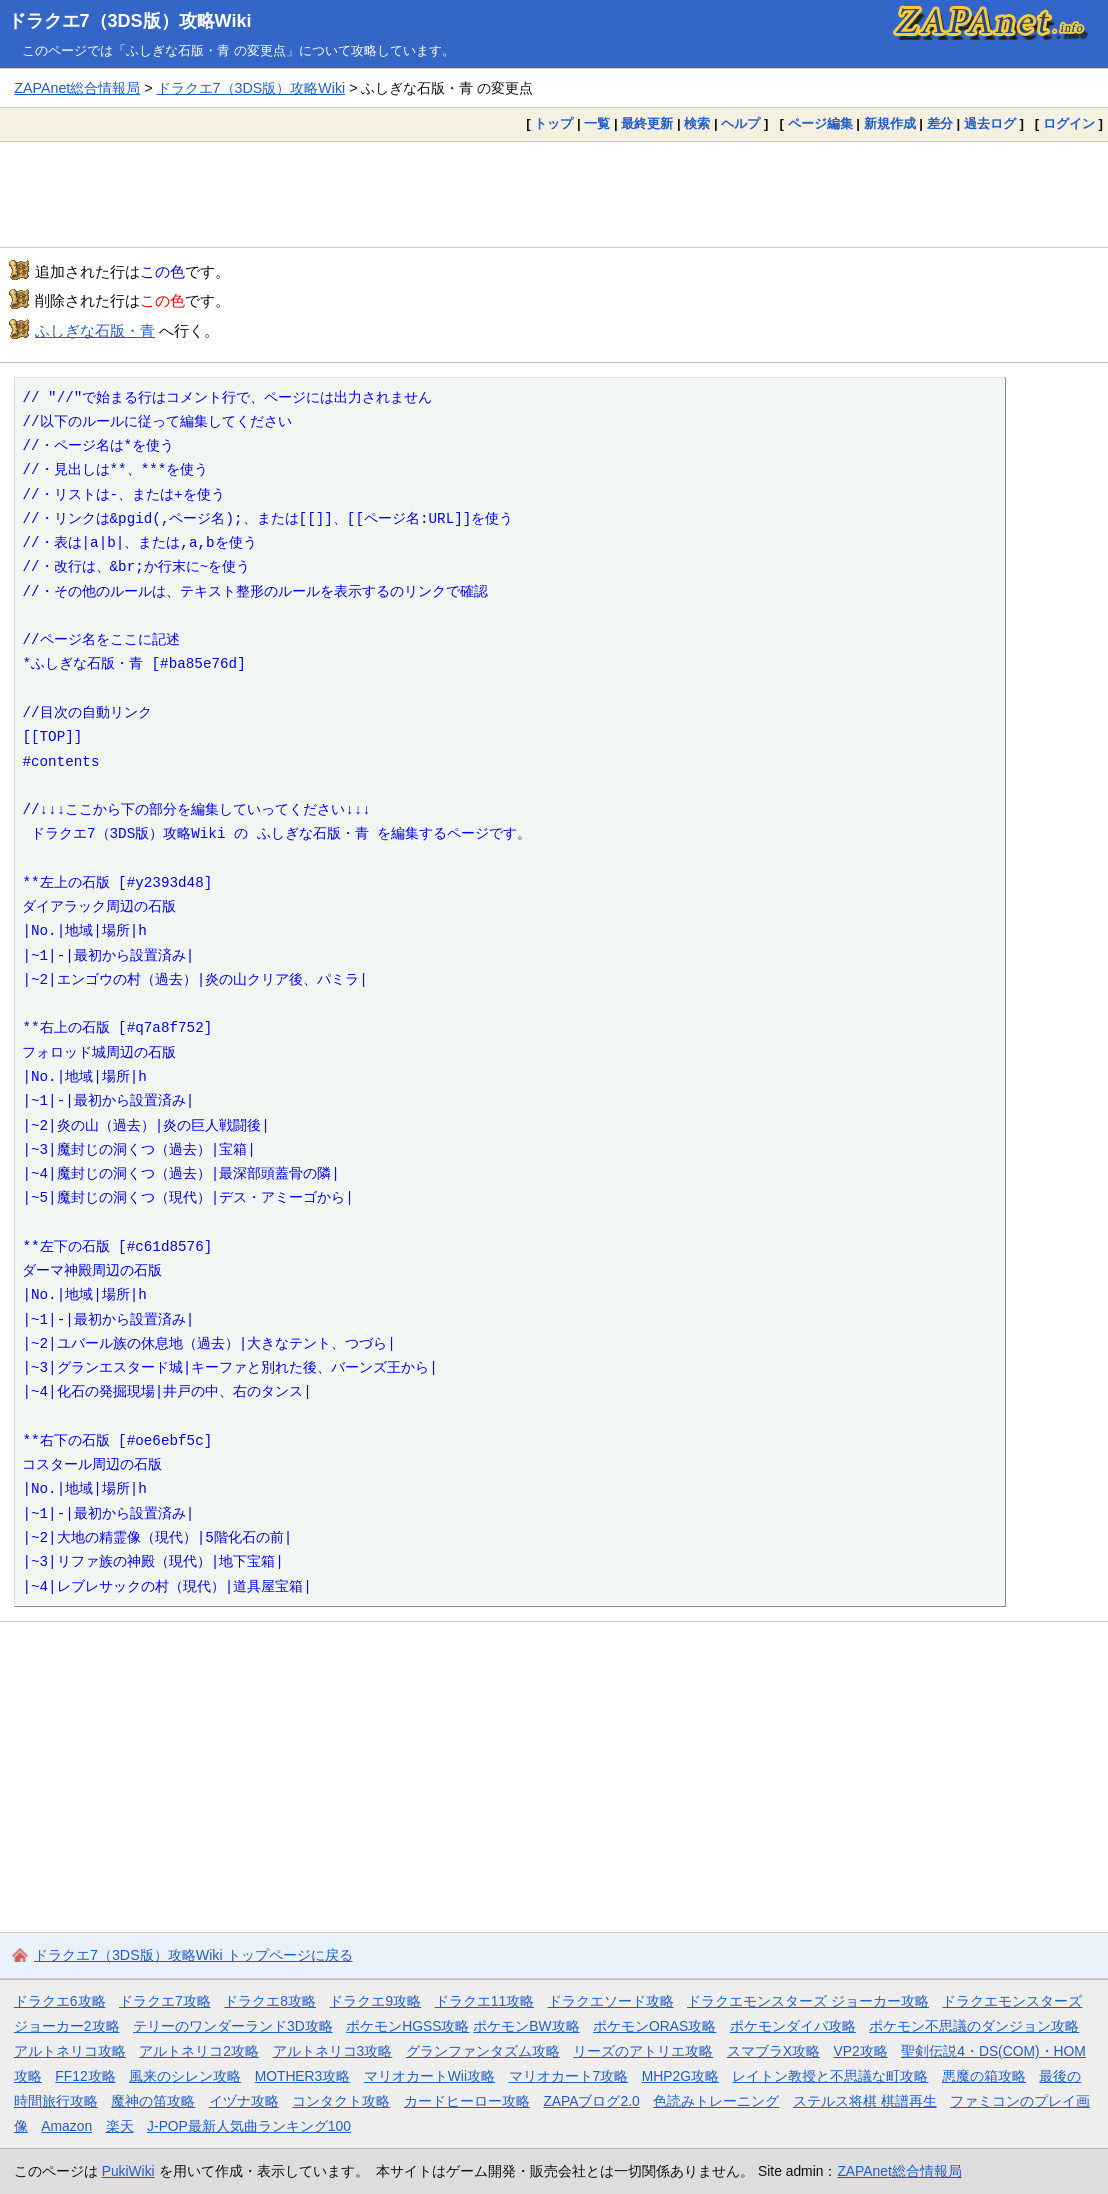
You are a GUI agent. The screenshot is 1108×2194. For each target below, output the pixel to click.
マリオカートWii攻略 (429, 2076)
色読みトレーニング (716, 2101)
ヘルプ (740, 123)
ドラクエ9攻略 (375, 2001)
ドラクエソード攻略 (611, 2001)
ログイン (1069, 123)
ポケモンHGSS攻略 (407, 2026)
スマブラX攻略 (773, 2051)
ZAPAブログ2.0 (591, 2101)
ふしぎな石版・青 (95, 330)
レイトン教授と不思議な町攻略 (830, 2076)
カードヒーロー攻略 (467, 2101)
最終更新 (647, 123)
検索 (697, 123)
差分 (940, 123)
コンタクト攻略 (341, 2101)
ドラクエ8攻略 (270, 2001)
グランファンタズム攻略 (483, 2051)
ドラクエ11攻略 (484, 2001)
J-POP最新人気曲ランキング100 (249, 2126)
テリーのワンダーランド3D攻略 (233, 2026)
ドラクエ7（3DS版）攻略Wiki (130, 21)
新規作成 (890, 123)
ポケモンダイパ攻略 (793, 2026)
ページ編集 (820, 123)
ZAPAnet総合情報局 (77, 88)
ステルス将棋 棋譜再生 (865, 2101)
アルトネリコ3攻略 (333, 2051)
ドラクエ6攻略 (60, 2001)
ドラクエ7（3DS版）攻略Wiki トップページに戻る (193, 1955)
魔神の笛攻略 (153, 2101)
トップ (553, 123)
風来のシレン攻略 (185, 2076)
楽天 (120, 2126)
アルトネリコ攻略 (70, 2051)
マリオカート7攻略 (569, 2076)
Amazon (66, 2126)
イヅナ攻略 (244, 2101)
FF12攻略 (85, 2076)
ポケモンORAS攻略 (654, 2026)
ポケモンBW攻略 (526, 2026)
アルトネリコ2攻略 (199, 2051)
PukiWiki (128, 2171)
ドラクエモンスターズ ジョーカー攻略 (808, 2001)
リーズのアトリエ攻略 (643, 2051)
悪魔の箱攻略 (984, 2076)
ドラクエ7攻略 (165, 2001)
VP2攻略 (861, 2051)
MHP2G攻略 (680, 2076)
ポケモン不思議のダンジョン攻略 (974, 2026)
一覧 (597, 123)
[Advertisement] (554, 194)
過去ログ (990, 123)
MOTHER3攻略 (303, 2076)
